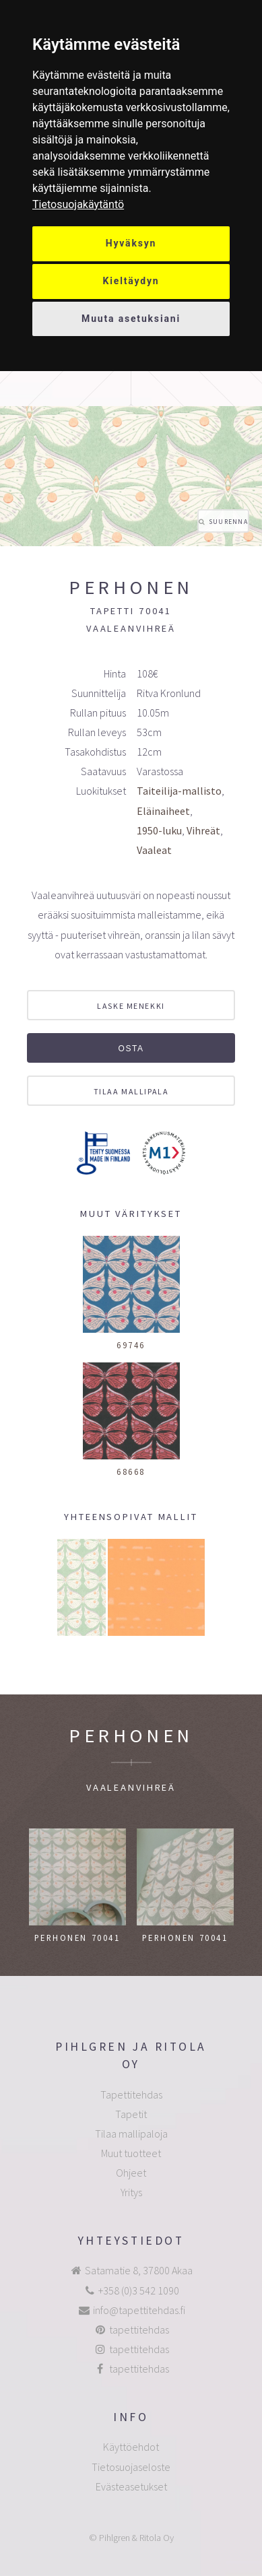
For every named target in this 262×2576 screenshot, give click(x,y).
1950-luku (159, 830)
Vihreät (203, 830)
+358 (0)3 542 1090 (138, 2290)
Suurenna (228, 522)
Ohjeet (131, 2172)
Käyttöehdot (131, 2446)
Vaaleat (154, 850)
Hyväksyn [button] (131, 243)
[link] (78, 204)
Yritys (131, 2192)
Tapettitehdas (131, 2094)
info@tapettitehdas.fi (139, 2310)
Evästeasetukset (131, 2486)
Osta (130, 1048)
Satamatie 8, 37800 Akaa (139, 2270)
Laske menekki (130, 1006)
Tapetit (131, 2114)
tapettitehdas (139, 2329)
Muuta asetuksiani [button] (131, 318)
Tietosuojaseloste (131, 2467)
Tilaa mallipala (131, 1091)
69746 (131, 1345)
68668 (131, 1471)
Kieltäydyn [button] (131, 280)
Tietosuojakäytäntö (78, 204)
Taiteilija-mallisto (179, 790)
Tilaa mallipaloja (131, 2133)
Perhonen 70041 (77, 1937)
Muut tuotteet (131, 2153)
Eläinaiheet (163, 811)
